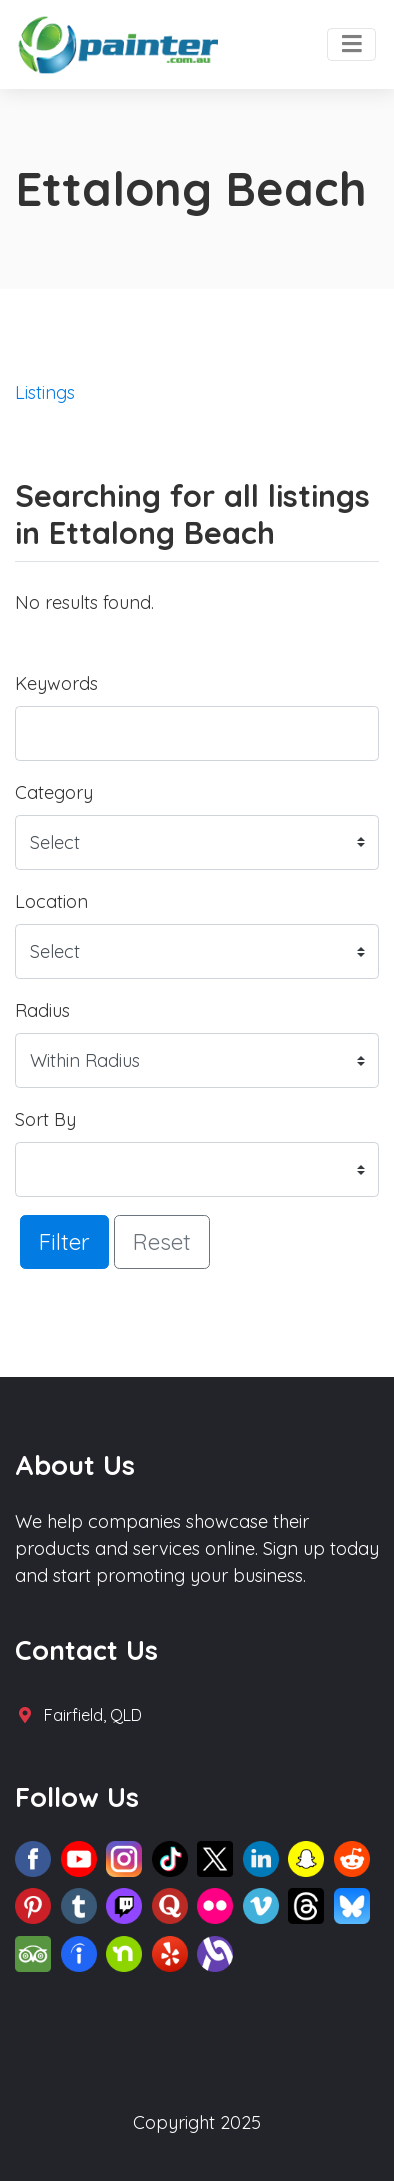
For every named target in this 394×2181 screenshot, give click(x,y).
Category (54, 792)
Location (51, 901)
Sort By (45, 1119)
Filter (64, 1241)
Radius (42, 1010)
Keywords (56, 683)
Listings (45, 392)
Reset (162, 1241)
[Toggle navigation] (351, 45)
